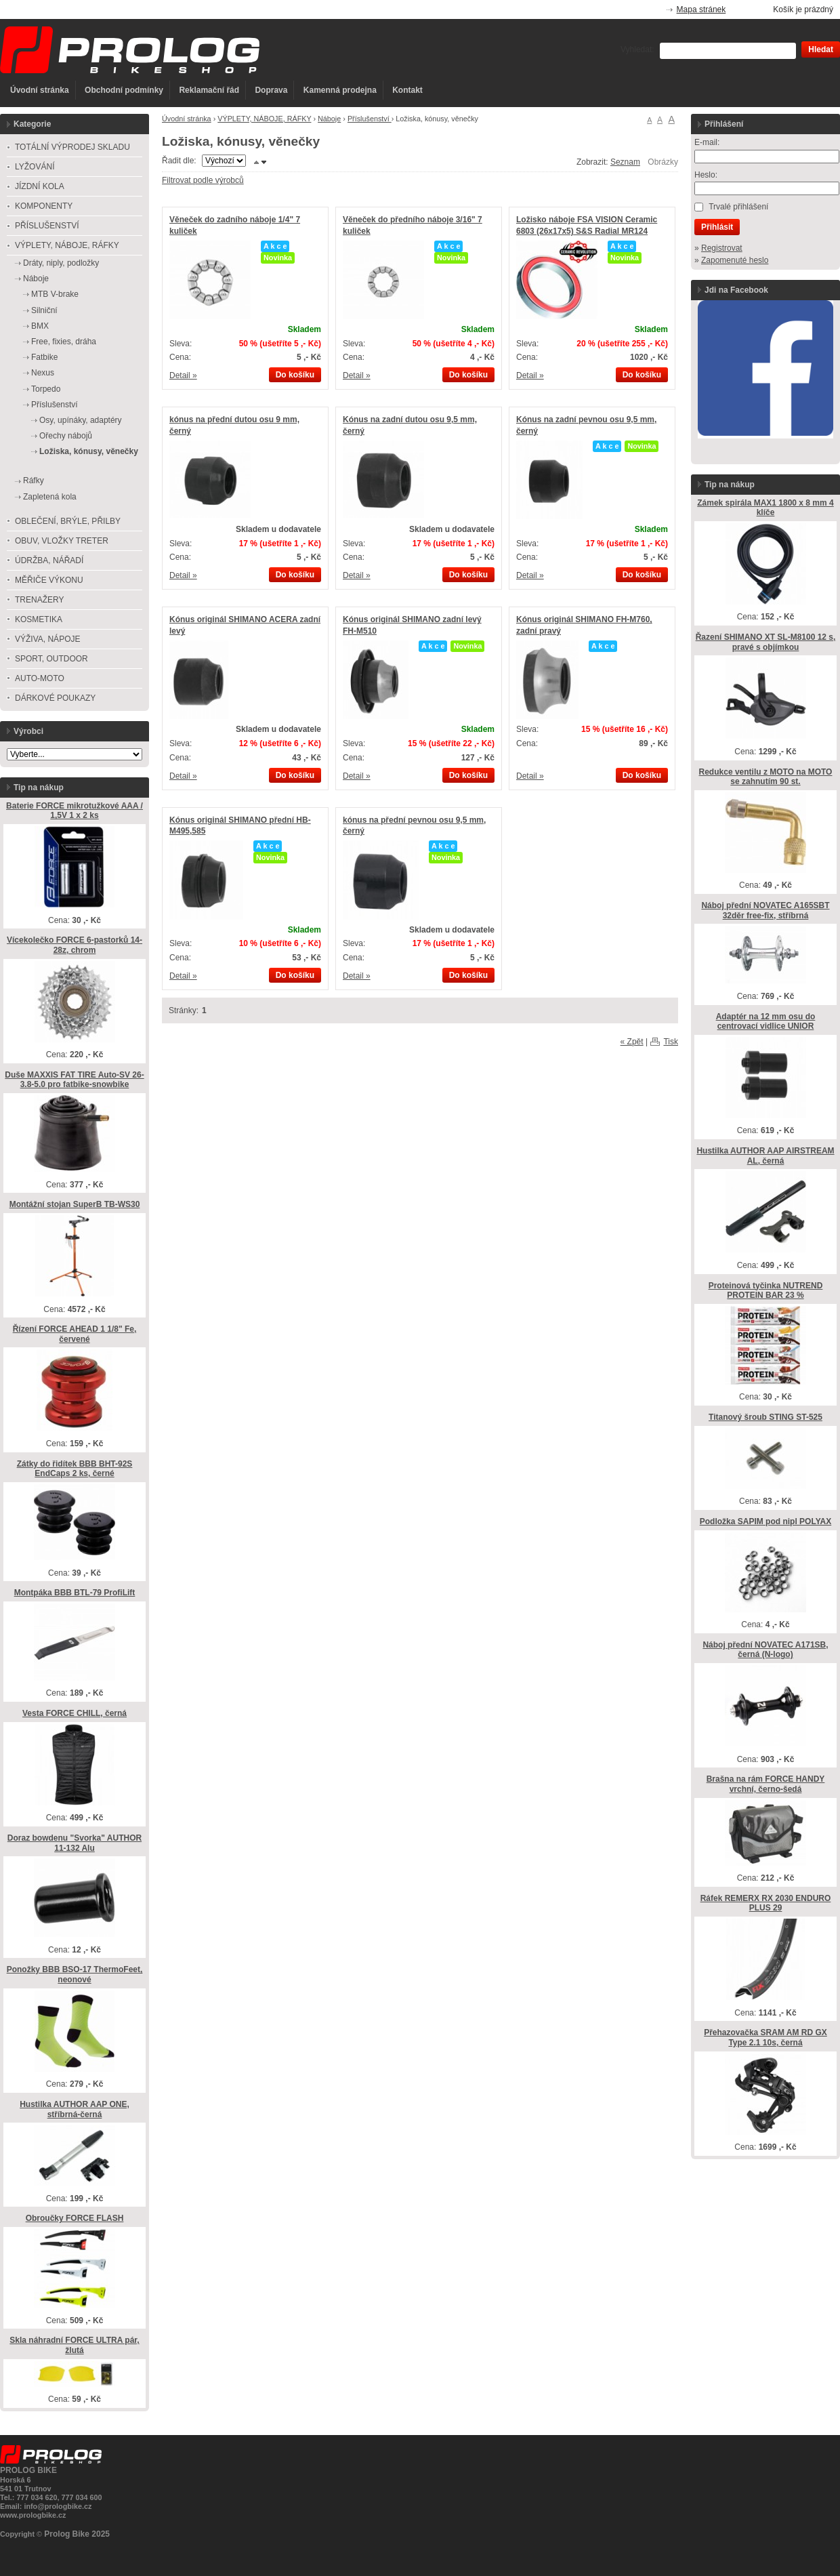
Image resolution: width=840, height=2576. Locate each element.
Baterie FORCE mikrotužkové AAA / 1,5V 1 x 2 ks (74, 811)
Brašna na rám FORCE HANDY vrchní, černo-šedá (766, 1784)
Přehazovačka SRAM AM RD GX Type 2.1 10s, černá (765, 2037)
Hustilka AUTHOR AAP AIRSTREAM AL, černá (765, 1156)
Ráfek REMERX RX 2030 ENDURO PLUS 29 (765, 1903)
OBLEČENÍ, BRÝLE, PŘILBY (68, 521)
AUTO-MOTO (39, 678)
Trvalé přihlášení (738, 206)
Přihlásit (717, 227)
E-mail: (706, 142)
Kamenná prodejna (340, 90)
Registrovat (721, 248)
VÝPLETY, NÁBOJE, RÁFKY (264, 119)
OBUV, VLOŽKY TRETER (61, 541)
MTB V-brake (55, 294)
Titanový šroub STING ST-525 (765, 1417)
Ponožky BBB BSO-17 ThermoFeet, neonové (75, 1974)
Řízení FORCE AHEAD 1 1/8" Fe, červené (75, 1334)
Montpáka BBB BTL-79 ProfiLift (74, 1592)
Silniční (44, 310)
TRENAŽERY (39, 600)
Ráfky (33, 480)
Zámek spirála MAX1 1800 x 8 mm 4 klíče (765, 508)
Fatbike (44, 357)
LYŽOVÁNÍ (34, 166)
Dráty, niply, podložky (61, 263)
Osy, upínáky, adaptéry (80, 420)
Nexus (42, 372)
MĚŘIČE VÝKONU (49, 580)
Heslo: (705, 175)
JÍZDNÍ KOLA (39, 186)
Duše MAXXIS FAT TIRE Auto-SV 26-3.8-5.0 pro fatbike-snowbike (74, 1080)
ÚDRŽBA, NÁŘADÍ (49, 560)
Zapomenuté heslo (734, 260)
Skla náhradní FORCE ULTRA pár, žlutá (74, 2345)
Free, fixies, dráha (63, 341)
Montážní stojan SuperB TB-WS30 (74, 1204)
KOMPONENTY (43, 206)
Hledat (820, 49)
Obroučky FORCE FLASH (75, 2218)
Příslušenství (370, 119)
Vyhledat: (637, 49)
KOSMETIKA (38, 619)
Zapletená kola (50, 497)
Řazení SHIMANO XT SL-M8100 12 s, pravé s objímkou (766, 642)
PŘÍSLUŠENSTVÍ (47, 225)
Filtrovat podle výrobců (203, 180)
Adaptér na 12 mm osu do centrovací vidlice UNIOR (766, 1021)
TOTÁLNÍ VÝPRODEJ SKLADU (72, 147)
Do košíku (295, 375)
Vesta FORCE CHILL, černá (74, 1713)
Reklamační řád (209, 90)
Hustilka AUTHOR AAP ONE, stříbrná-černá (74, 2109)
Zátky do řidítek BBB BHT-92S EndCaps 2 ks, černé (75, 1469)
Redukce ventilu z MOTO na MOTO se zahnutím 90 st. (766, 777)
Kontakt (407, 90)
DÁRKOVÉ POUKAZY (55, 698)
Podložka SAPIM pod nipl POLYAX (765, 1521)
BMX (40, 326)
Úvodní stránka (39, 90)
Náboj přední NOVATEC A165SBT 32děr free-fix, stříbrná (765, 910)
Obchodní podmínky (124, 90)
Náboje (329, 119)
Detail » (183, 375)
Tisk (670, 1041)
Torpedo (45, 389)
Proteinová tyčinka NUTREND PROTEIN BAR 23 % (766, 1291)
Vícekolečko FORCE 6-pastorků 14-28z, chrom (74, 945)
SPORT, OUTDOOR (51, 658)
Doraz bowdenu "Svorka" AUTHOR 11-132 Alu (74, 1843)
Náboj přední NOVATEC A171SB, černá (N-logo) (765, 1650)
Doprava (271, 90)
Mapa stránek (701, 9)
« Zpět (632, 1041)
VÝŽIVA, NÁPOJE (47, 639)
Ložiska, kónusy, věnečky (88, 451)
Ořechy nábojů (65, 436)
